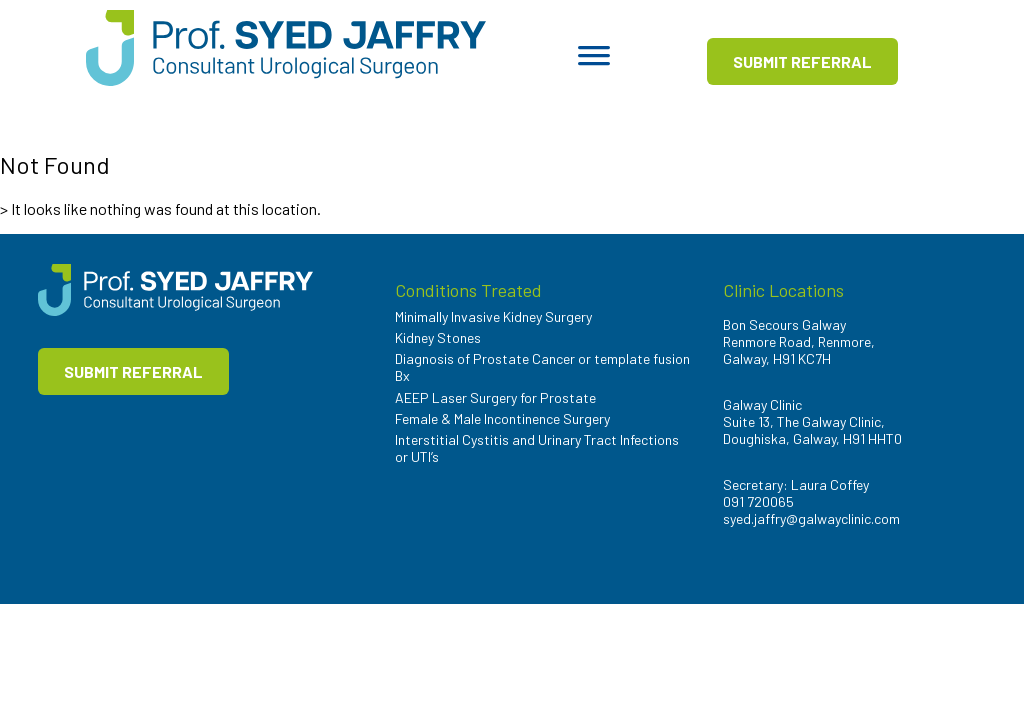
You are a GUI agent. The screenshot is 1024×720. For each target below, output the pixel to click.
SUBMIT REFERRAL (802, 61)
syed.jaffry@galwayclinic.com (811, 518)
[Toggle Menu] (594, 62)
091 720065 (758, 501)
